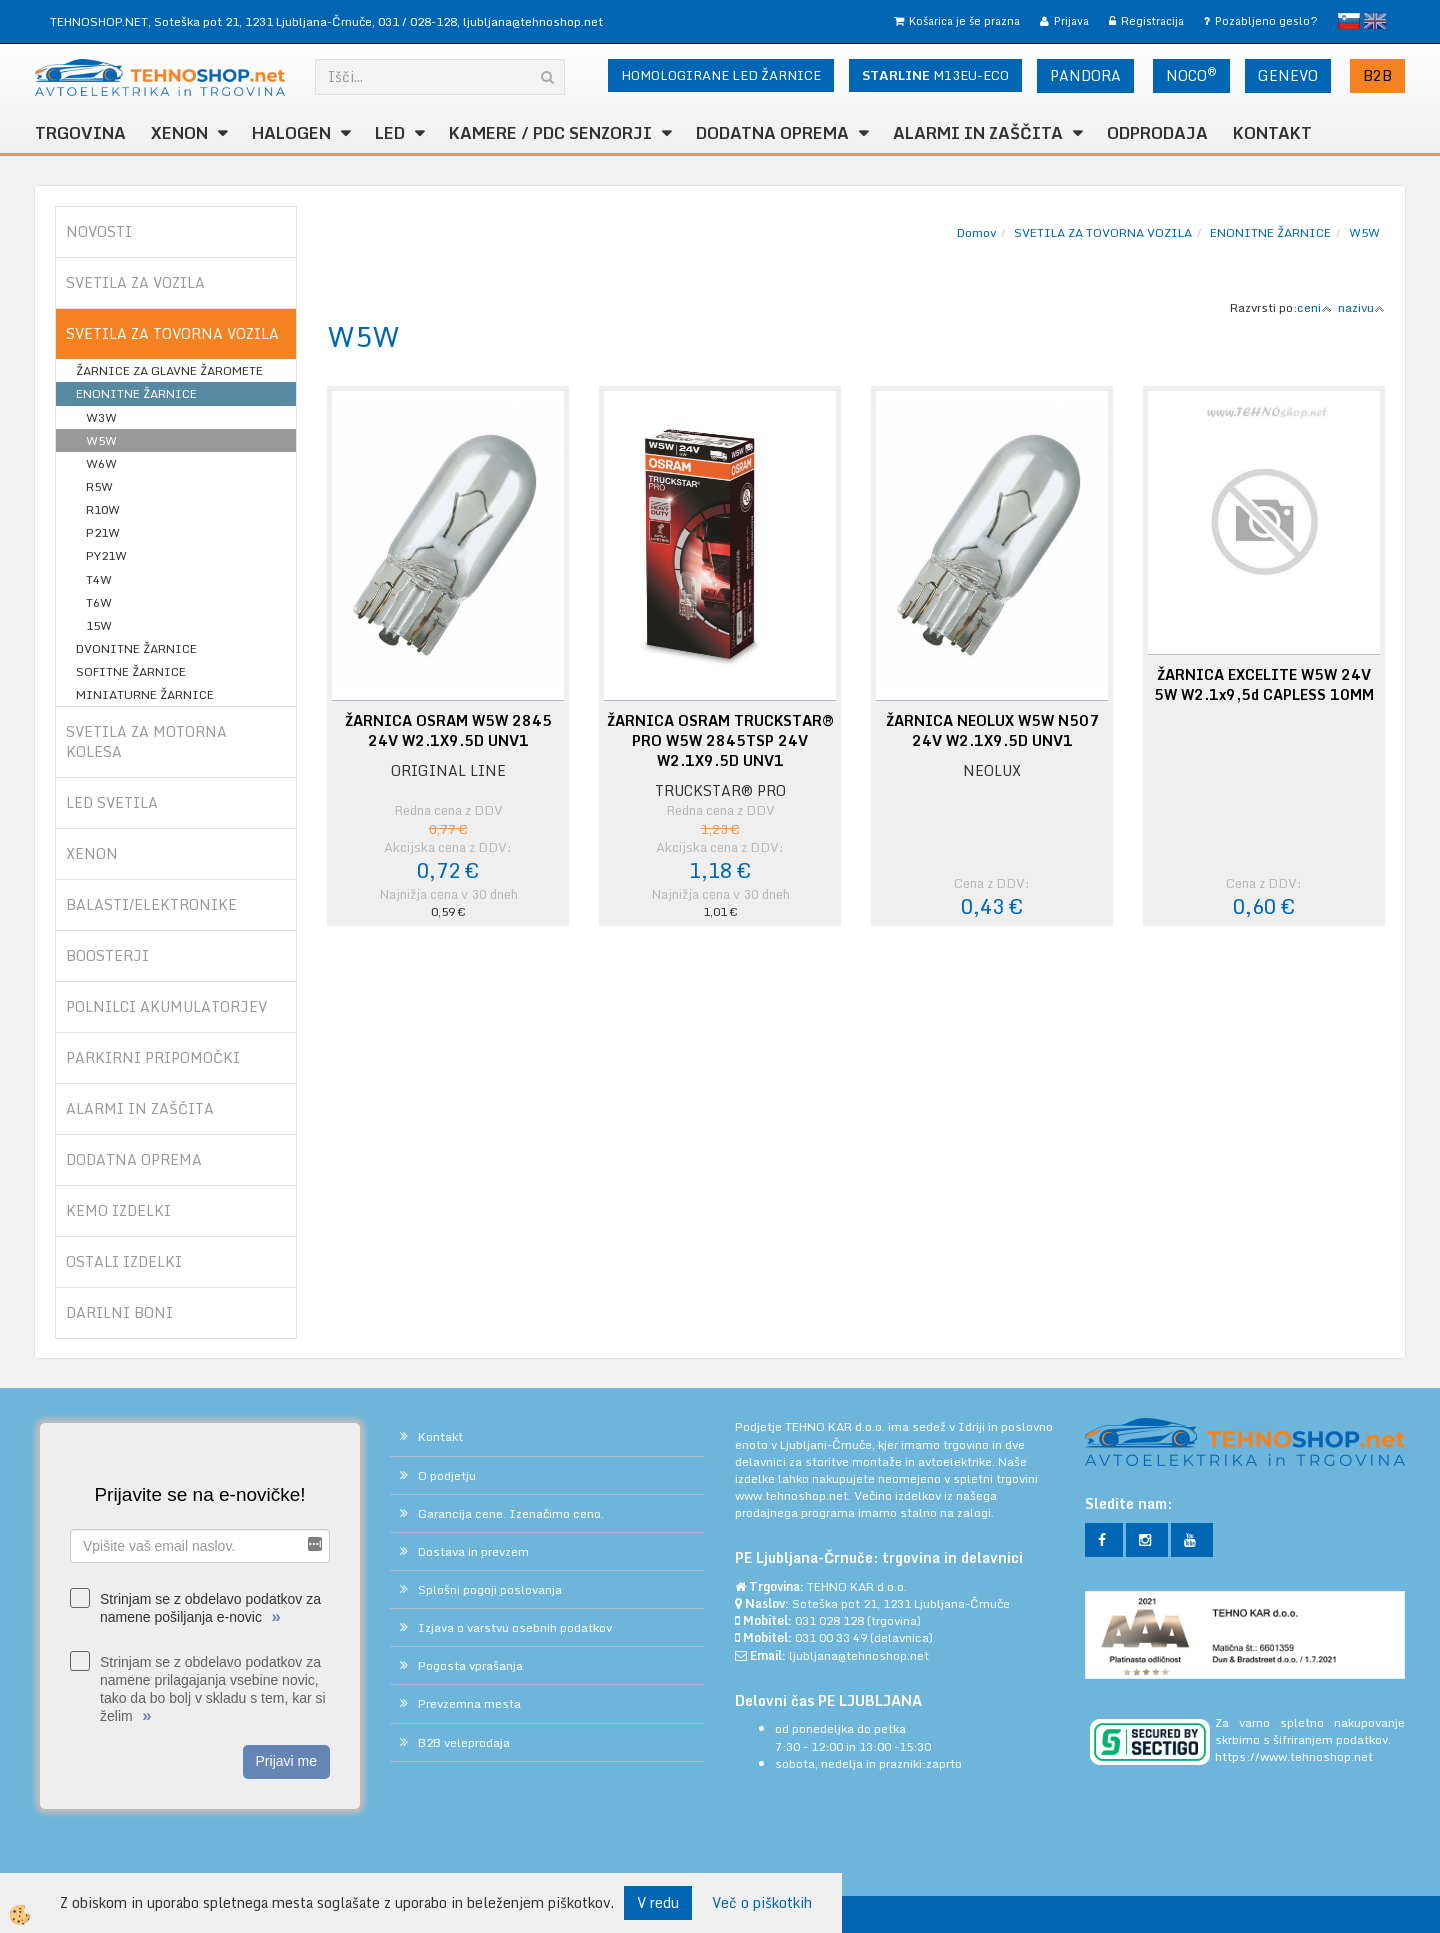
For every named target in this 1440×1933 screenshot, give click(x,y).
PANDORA (1085, 75)
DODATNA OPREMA (772, 133)
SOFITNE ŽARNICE (131, 671)
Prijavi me (286, 1761)
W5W (101, 440)
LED (390, 133)
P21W (103, 532)
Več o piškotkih (762, 1903)
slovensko (1349, 21)
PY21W (106, 555)
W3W (101, 417)
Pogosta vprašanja (470, 1665)
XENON (179, 133)
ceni (1314, 307)
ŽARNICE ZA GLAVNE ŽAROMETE (169, 370)
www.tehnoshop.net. (794, 1495)
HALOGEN (291, 133)
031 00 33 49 (831, 1637)
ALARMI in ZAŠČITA (978, 133)
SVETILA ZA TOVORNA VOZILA (1103, 232)
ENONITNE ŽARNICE (136, 393)
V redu (658, 1902)
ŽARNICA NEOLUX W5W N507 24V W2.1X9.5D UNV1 (992, 731)
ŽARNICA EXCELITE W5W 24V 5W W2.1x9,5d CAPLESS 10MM (1264, 685)
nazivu (1361, 307)
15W (99, 625)
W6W (101, 463)
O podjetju (447, 1475)
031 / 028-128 (417, 21)
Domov (976, 232)
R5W (99, 486)
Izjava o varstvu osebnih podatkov (515, 1627)
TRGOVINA (80, 133)
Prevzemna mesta (469, 1703)
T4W (99, 579)
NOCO (1191, 75)
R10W (103, 509)
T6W (99, 602)
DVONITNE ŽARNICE (136, 648)
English (1375, 21)
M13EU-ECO (935, 75)
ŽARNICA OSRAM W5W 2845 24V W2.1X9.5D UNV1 (448, 731)
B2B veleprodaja (464, 1742)
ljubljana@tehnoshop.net (533, 21)
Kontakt (1272, 133)
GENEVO (1288, 75)
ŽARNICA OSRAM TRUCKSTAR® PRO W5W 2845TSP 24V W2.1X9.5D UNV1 (720, 741)
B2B (1377, 75)
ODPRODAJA (1157, 133)
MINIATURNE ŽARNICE (145, 694)
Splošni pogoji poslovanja (490, 1589)
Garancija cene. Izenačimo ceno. (511, 1513)
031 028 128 (829, 1620)
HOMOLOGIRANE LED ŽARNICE (721, 75)
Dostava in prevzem (473, 1551)
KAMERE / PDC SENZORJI (550, 133)
